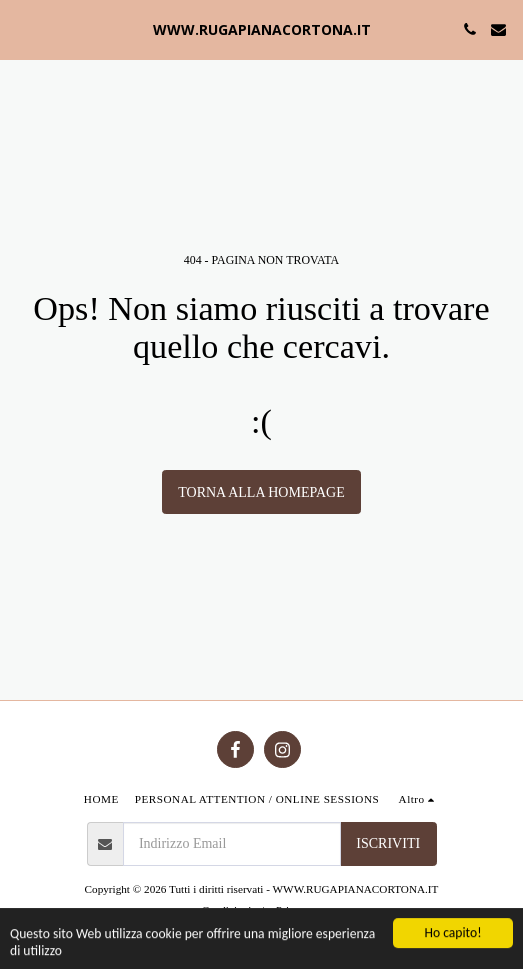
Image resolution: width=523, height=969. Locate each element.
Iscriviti (388, 843)
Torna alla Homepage (261, 492)
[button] (22, 29)
